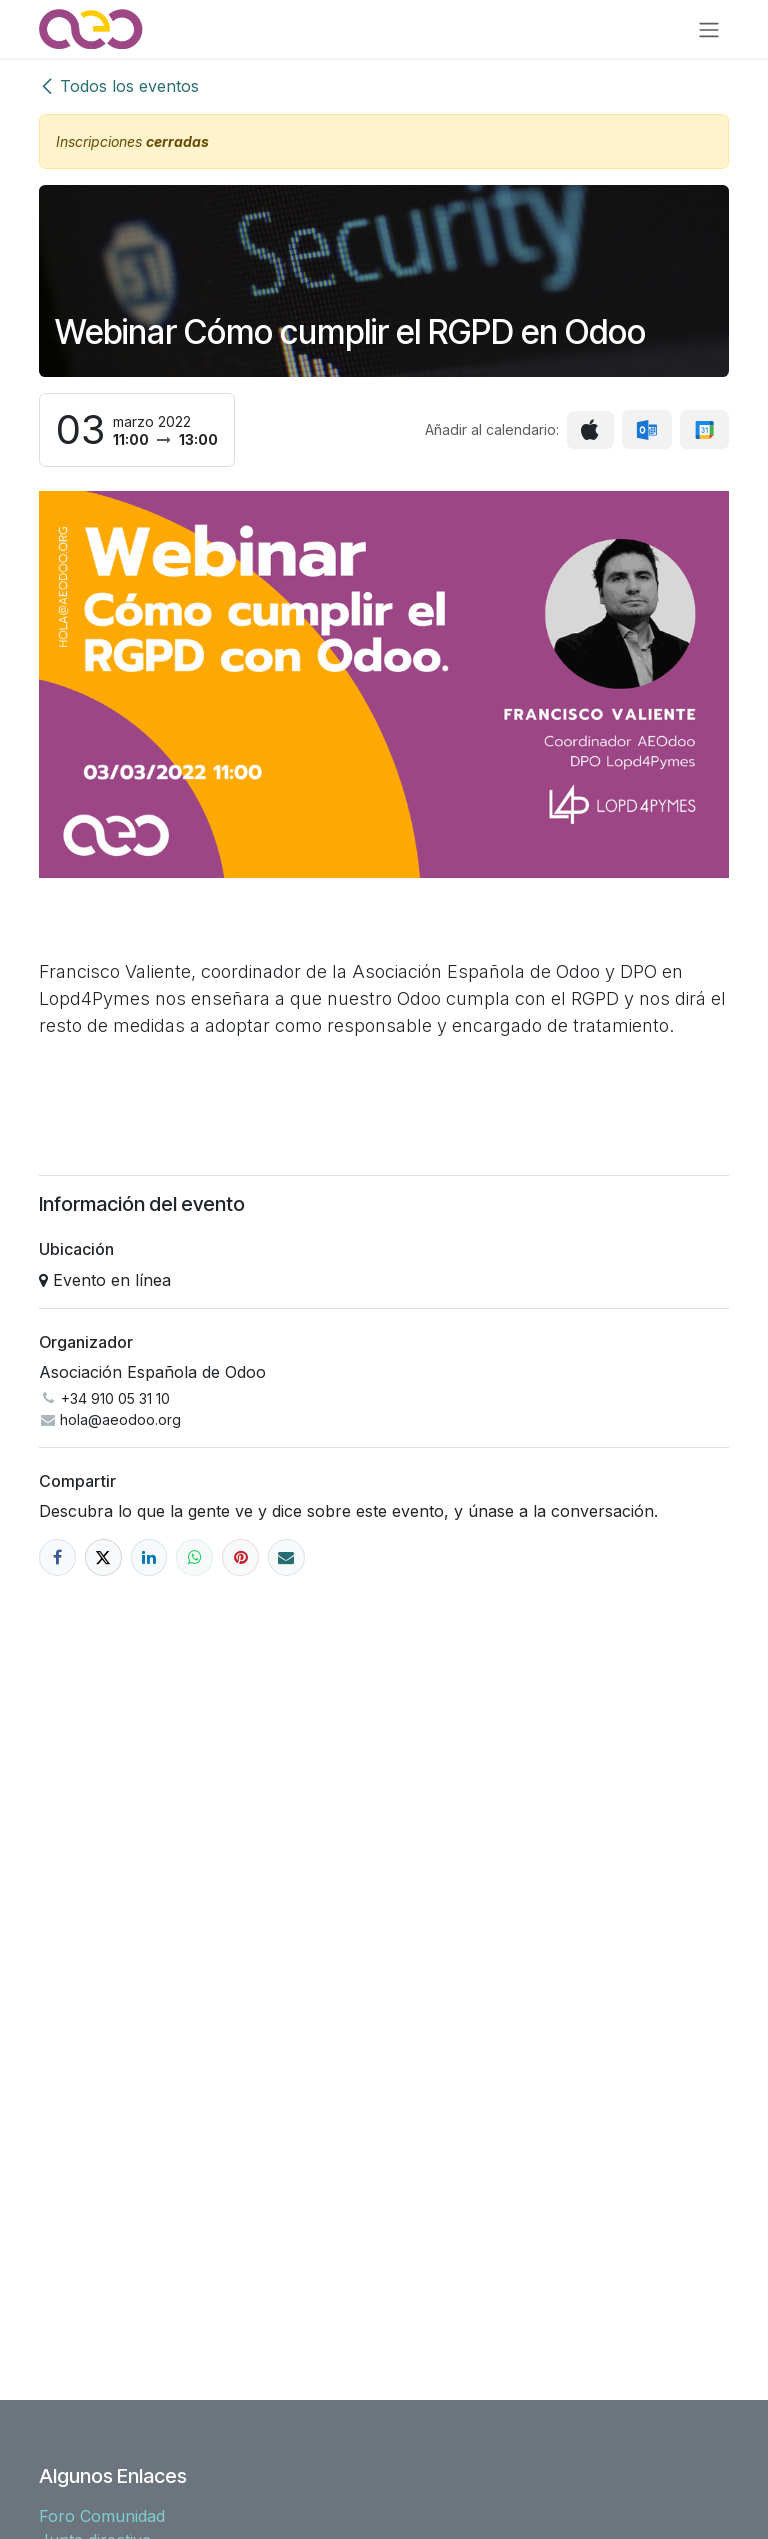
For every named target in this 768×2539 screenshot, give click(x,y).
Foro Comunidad (102, 2516)
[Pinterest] (240, 1557)
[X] (103, 1557)
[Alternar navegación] (709, 29)
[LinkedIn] (149, 1557)
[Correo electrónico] (286, 1557)
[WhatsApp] (194, 1557)
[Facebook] (57, 1557)
